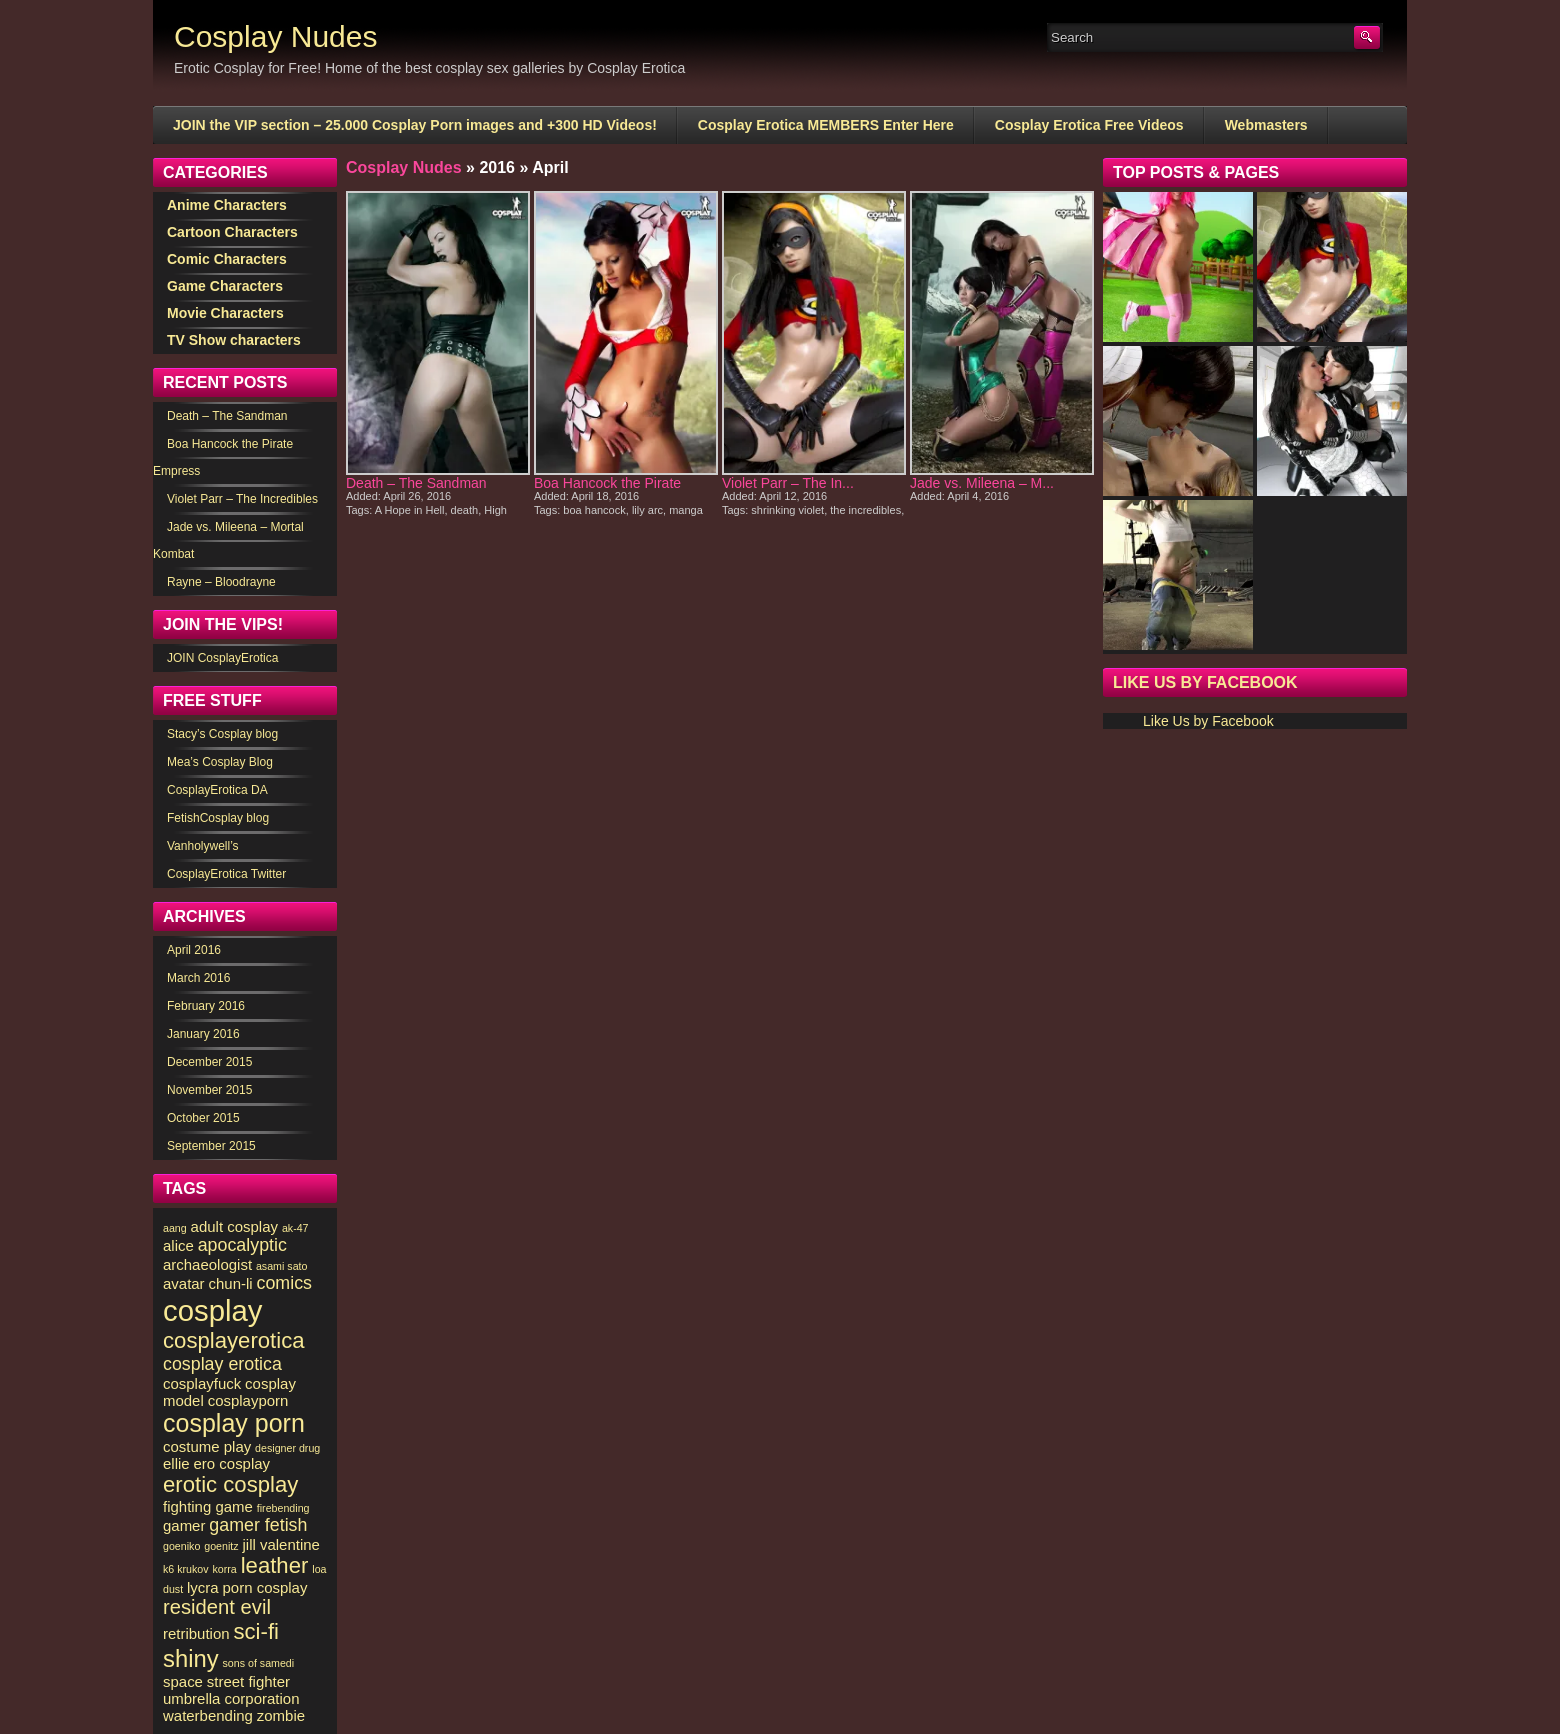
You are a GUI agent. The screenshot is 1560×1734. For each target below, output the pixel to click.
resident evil (217, 1607)
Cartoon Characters (232, 232)
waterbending (208, 1715)
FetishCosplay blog (218, 818)
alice (178, 1245)
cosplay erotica (222, 1364)
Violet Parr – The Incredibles (242, 499)
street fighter (248, 1681)
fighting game (208, 1506)
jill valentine (280, 1544)
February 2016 (206, 1006)
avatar (184, 1283)
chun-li (231, 1283)
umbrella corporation (231, 1698)
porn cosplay (265, 1587)
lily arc (647, 510)
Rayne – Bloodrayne (221, 582)
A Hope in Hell (410, 510)
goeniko (181, 1546)
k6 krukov (186, 1569)
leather (275, 1565)
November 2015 (209, 1090)
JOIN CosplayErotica (222, 658)
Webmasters (1266, 125)
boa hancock (594, 510)
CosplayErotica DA (217, 790)
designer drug (287, 1448)
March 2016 (198, 978)
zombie (281, 1715)
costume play (207, 1446)
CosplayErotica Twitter (226, 874)
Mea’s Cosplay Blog (220, 762)
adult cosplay (234, 1226)
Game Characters (225, 286)
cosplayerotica (234, 1340)
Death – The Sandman (416, 483)
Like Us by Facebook (1205, 682)
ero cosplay (232, 1463)
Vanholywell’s (203, 846)
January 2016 (203, 1034)
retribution (196, 1633)
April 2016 (194, 950)
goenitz (221, 1546)
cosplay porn (234, 1423)
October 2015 (203, 1118)
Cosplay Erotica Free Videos (1089, 125)
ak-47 (295, 1228)
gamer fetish (258, 1525)
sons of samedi (258, 1663)
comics (284, 1283)
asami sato (282, 1266)
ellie (176, 1463)
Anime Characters (227, 205)
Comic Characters (227, 259)
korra (225, 1569)
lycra (203, 1587)
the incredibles (865, 510)
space (183, 1681)
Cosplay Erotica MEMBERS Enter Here (826, 125)
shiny (191, 1658)
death (465, 510)
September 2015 (211, 1146)
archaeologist (207, 1264)
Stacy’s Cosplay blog (222, 734)
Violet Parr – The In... (788, 483)
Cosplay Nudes (275, 36)
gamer (184, 1525)
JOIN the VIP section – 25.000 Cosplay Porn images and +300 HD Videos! (415, 125)
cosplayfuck (202, 1383)
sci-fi (256, 1631)
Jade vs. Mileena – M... (982, 483)
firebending (283, 1508)
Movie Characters (225, 313)
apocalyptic (242, 1245)
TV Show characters (234, 340)
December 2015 (209, 1062)
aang (175, 1228)
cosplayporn (248, 1400)
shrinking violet (787, 510)
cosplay (212, 1310)
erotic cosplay (230, 1484)
